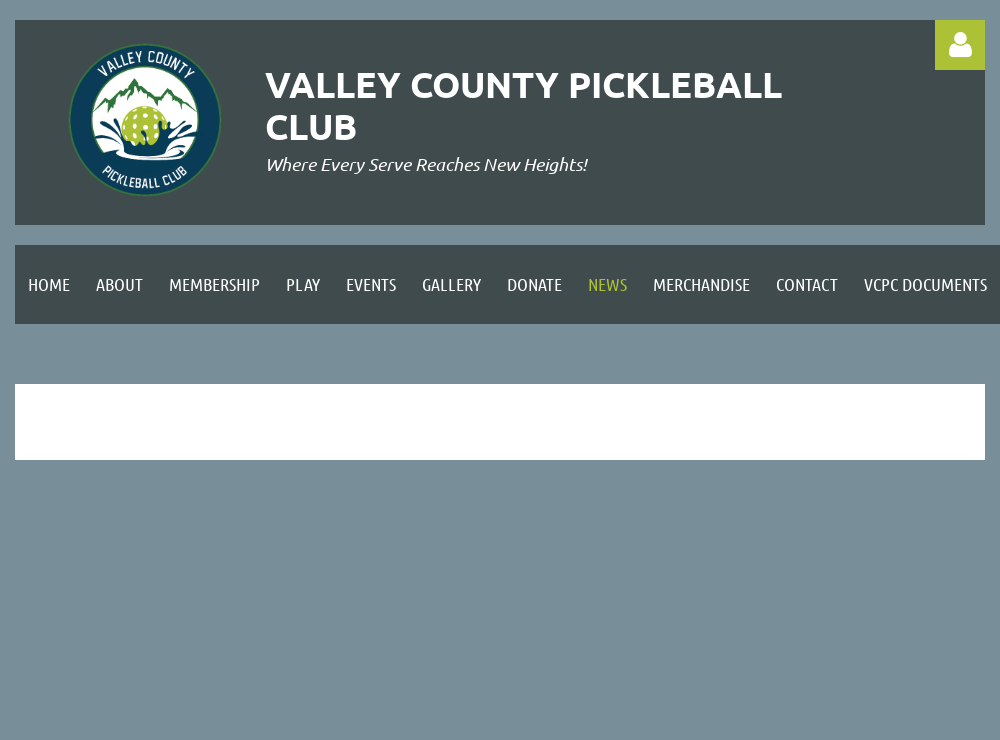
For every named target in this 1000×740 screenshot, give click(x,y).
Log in (960, 45)
